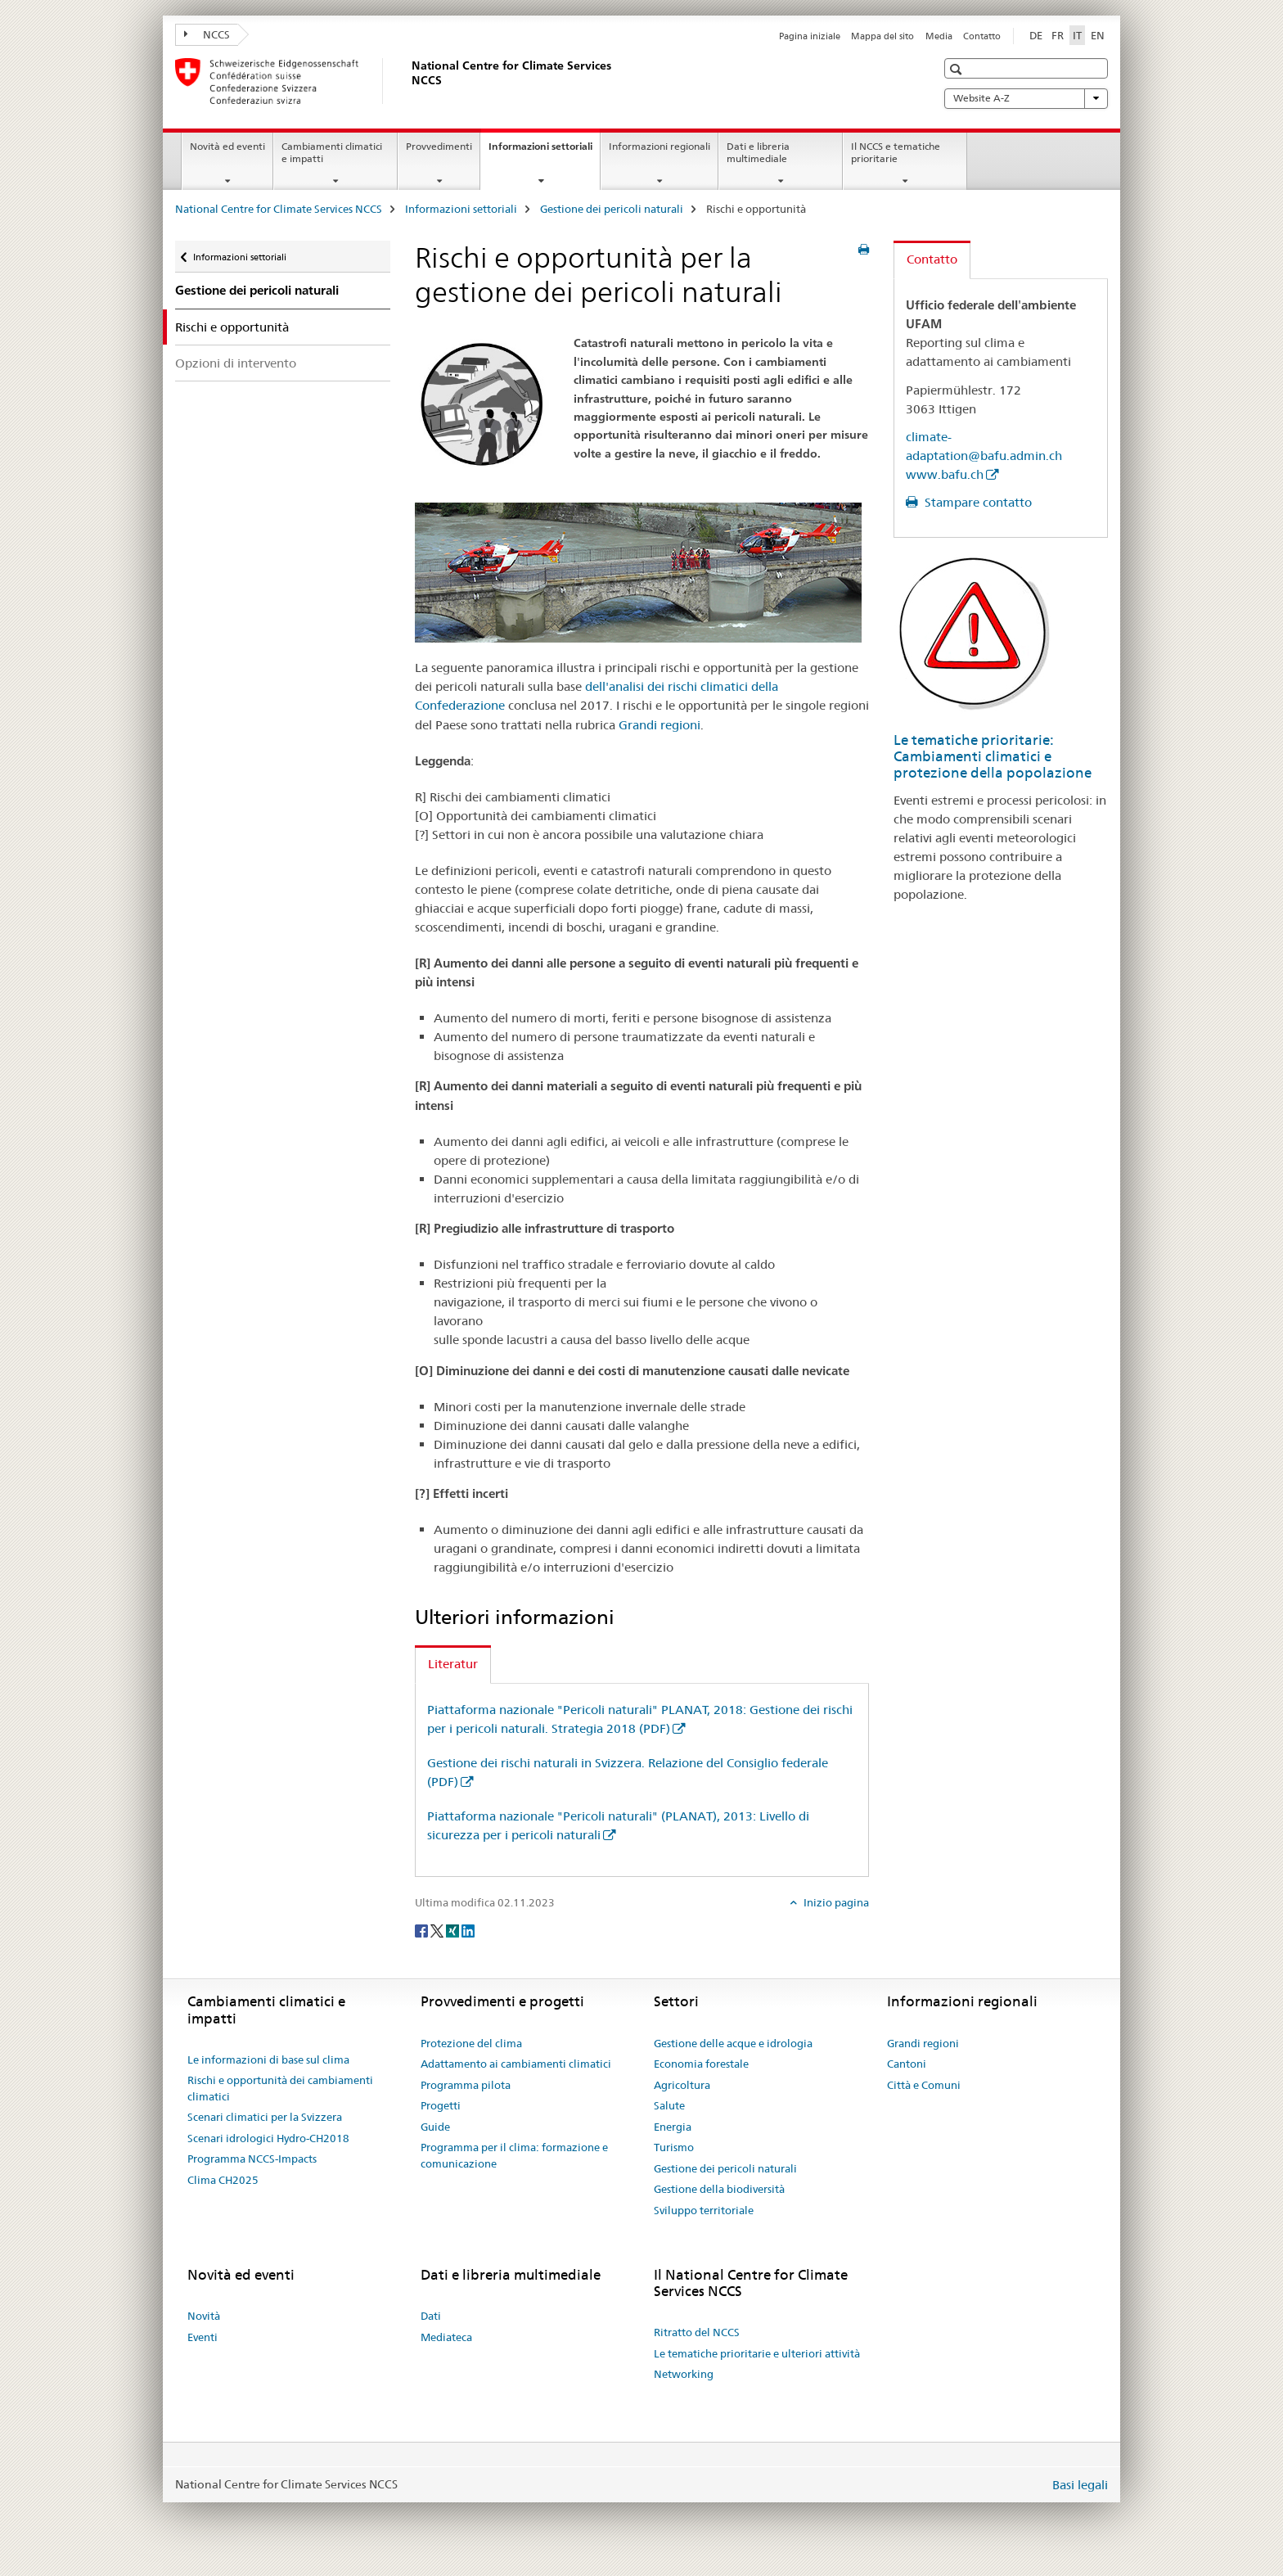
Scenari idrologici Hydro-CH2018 (268, 2138)
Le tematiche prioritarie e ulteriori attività (757, 2353)
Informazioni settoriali (544, 151)
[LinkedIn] (468, 1929)
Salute (669, 2105)
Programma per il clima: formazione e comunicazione (514, 2155)
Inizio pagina (835, 1902)
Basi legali (1080, 2485)
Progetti (441, 2105)
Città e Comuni (924, 2084)
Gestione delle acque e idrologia (733, 2043)
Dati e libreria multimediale (758, 152)
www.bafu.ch (945, 474)
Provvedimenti (439, 146)
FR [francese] (1057, 35)
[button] (958, 69)
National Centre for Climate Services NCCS (278, 208)
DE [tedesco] (1035, 35)
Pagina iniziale (809, 36)
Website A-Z (1026, 98)
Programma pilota (466, 2084)
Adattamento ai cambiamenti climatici (516, 2063)
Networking (684, 2373)
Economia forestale (701, 2063)
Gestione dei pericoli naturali (611, 208)
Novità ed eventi (227, 146)
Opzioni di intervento (235, 363)
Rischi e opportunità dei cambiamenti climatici (280, 2088)
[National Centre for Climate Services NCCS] (408, 81)
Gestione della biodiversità (719, 2188)
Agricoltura (682, 2084)
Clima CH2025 (223, 2179)
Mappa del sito (882, 36)
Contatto (982, 36)
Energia (672, 2126)
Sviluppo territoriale (704, 2210)
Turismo (674, 2147)
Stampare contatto (976, 502)
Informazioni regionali (659, 146)
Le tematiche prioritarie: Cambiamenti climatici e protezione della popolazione (993, 756)
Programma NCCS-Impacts (252, 2158)
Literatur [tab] (453, 1663)
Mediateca (446, 2337)
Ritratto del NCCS (697, 2332)
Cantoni (906, 2063)
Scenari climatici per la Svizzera (264, 2116)
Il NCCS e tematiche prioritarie (895, 152)
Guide (435, 2126)
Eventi (202, 2337)
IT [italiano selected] (1077, 35)
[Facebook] (422, 1929)
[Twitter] (438, 1929)
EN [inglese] (1098, 35)
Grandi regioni (659, 725)
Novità (203, 2315)
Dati (431, 2315)
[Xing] (453, 1929)
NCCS (207, 34)
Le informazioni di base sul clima (268, 2059)
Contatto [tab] (932, 259)
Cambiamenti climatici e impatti (331, 152)
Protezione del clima (471, 2043)
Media (938, 36)
